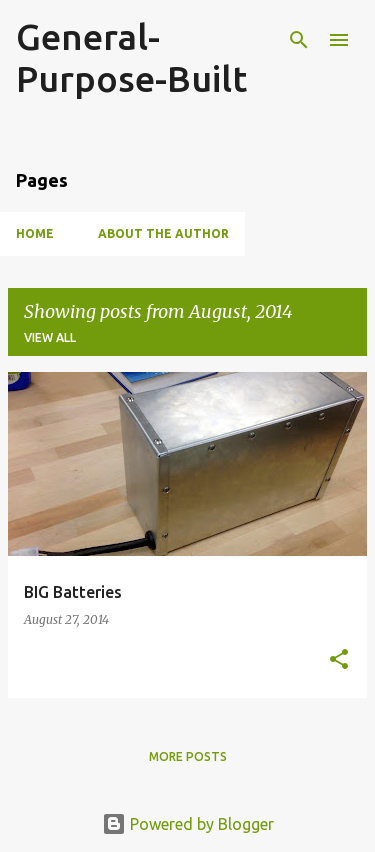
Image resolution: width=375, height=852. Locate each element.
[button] (339, 660)
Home (35, 233)
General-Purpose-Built (131, 57)
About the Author (163, 233)
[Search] (299, 40)
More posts (188, 756)
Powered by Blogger (188, 824)
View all (50, 337)
